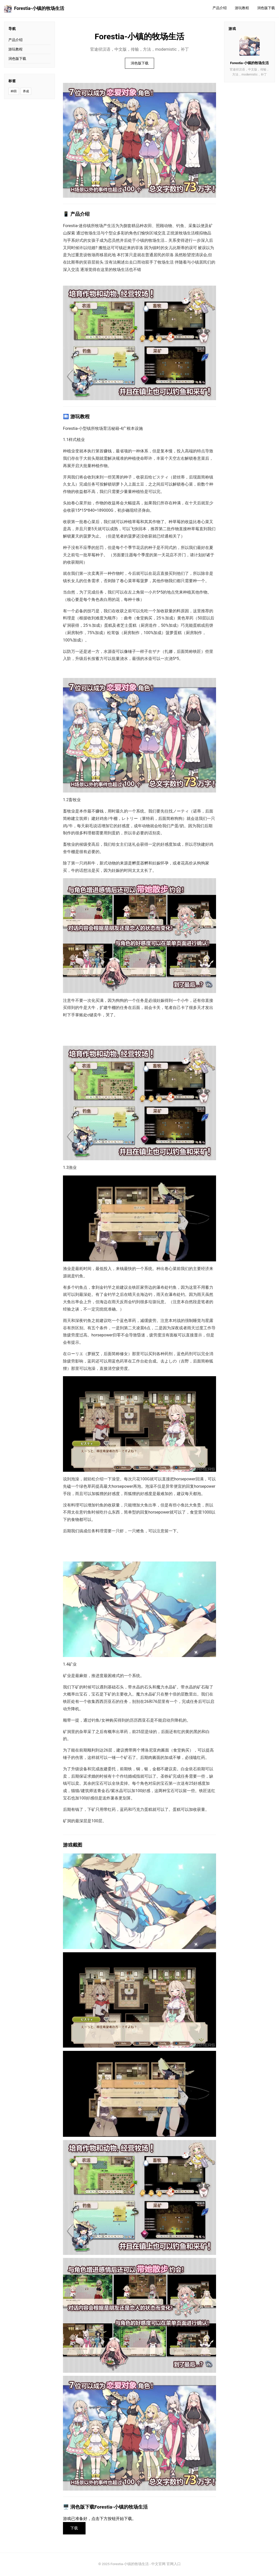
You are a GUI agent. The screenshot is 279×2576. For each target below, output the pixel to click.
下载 (75, 2529)
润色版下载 (266, 8)
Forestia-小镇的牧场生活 (34, 8)
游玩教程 (242, 8)
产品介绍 (219, 8)
